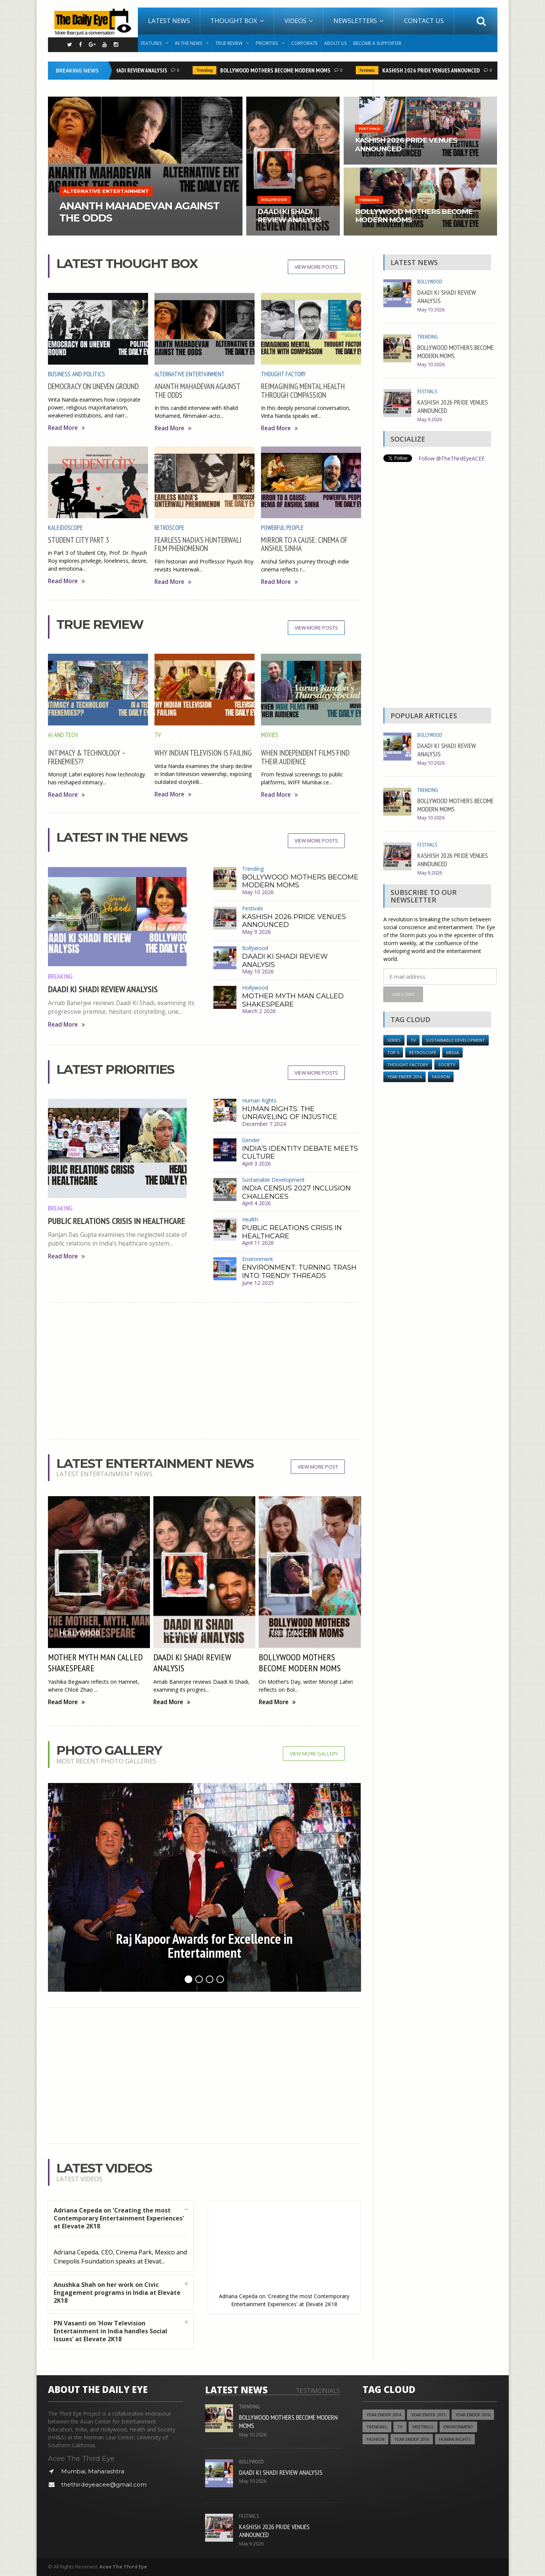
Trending (207, 70)
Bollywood (255, 948)
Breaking (60, 976)
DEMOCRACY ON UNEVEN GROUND (93, 386)
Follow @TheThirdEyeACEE (451, 458)
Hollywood (255, 987)
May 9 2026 (256, 931)
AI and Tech (63, 735)
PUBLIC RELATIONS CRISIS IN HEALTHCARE (116, 1221)
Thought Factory (283, 374)
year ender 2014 (383, 2414)
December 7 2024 (264, 1123)
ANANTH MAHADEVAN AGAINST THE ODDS (197, 390)
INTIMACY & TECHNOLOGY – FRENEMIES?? (86, 757)
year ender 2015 (428, 2414)
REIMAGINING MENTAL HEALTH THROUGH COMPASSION (303, 390)
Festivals (369, 70)
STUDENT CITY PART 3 (78, 540)
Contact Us (424, 20)
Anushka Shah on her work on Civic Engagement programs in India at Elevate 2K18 (117, 2292)
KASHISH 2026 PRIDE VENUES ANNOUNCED (434, 70)
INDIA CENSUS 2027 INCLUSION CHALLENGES (296, 1192)
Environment (257, 1259)
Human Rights (259, 1100)
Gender (251, 1140)
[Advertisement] (204, 1371)
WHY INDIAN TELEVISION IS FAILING (203, 753)
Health (250, 1219)
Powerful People (282, 528)
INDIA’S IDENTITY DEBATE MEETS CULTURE (300, 1152)
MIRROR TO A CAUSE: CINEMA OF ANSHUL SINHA (304, 544)
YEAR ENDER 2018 (472, 2414)
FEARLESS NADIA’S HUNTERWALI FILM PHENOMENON (197, 544)
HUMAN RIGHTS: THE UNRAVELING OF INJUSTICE (289, 1113)
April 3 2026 (256, 1163)
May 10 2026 (258, 892)
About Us (335, 43)
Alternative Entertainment (189, 374)
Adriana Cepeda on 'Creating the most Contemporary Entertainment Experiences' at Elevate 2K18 (119, 2218)
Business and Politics (76, 374)
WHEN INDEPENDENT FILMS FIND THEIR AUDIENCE (305, 757)
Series (394, 1040)
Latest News (169, 20)
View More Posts (316, 266)
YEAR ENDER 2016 (404, 1076)
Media (452, 1052)
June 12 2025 (258, 1282)
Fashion (441, 1076)
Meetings (423, 2427)
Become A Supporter (377, 43)
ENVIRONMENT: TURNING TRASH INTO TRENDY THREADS (299, 1271)
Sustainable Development (273, 1179)
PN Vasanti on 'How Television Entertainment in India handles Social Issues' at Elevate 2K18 (110, 2331)
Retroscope (169, 528)
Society (446, 1064)
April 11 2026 (258, 1242)
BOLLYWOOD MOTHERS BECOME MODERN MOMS (278, 70)
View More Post (318, 1466)
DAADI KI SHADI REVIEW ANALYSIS (131, 70)
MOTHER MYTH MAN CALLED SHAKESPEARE (293, 1000)
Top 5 (393, 1052)
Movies (269, 735)
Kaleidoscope (65, 528)
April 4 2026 (256, 1203)
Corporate (304, 43)
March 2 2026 (259, 1011)
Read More (66, 428)
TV (157, 735)
